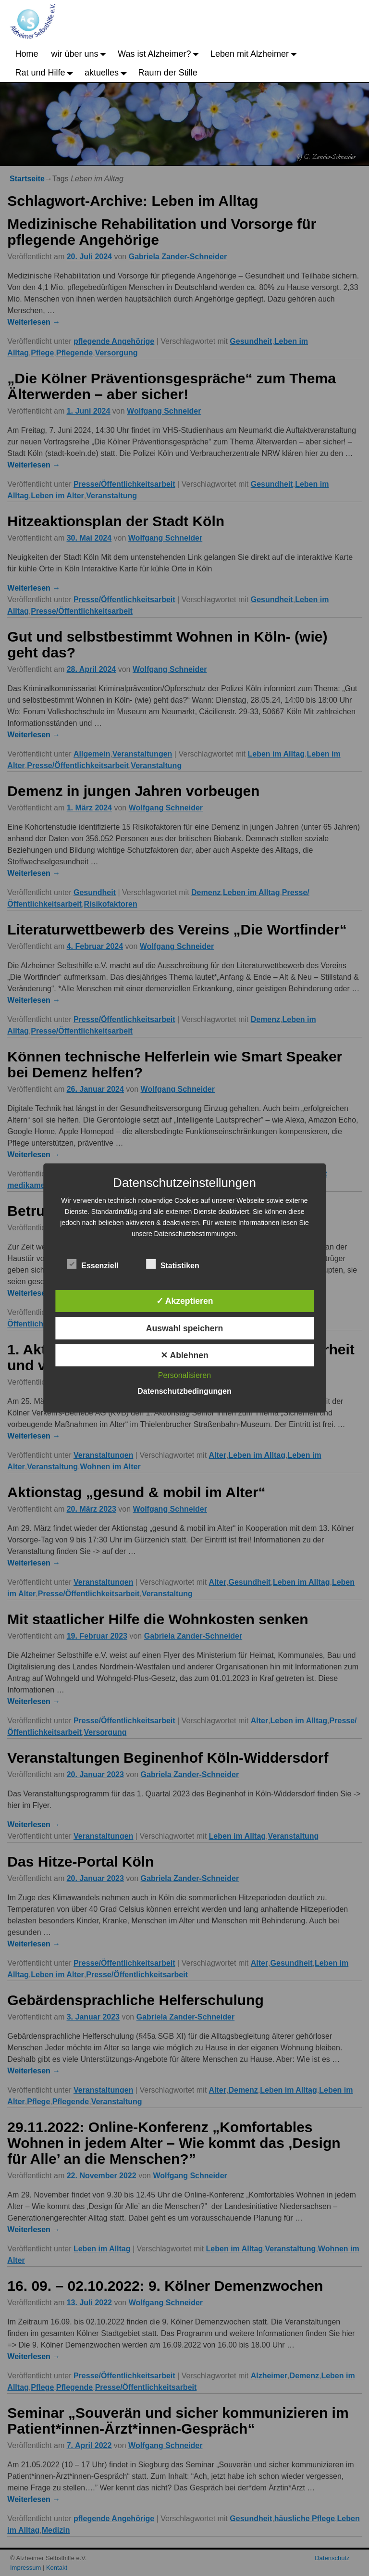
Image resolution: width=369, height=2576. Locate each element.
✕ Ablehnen (184, 1355)
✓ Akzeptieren (184, 1301)
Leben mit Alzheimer (256, 53)
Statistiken (172, 1264)
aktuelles (108, 72)
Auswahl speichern (184, 1328)
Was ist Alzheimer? (161, 53)
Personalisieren (184, 1375)
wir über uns (81, 53)
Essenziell (92, 1264)
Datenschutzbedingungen (184, 1391)
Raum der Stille (167, 72)
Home (26, 54)
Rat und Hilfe (46, 72)
